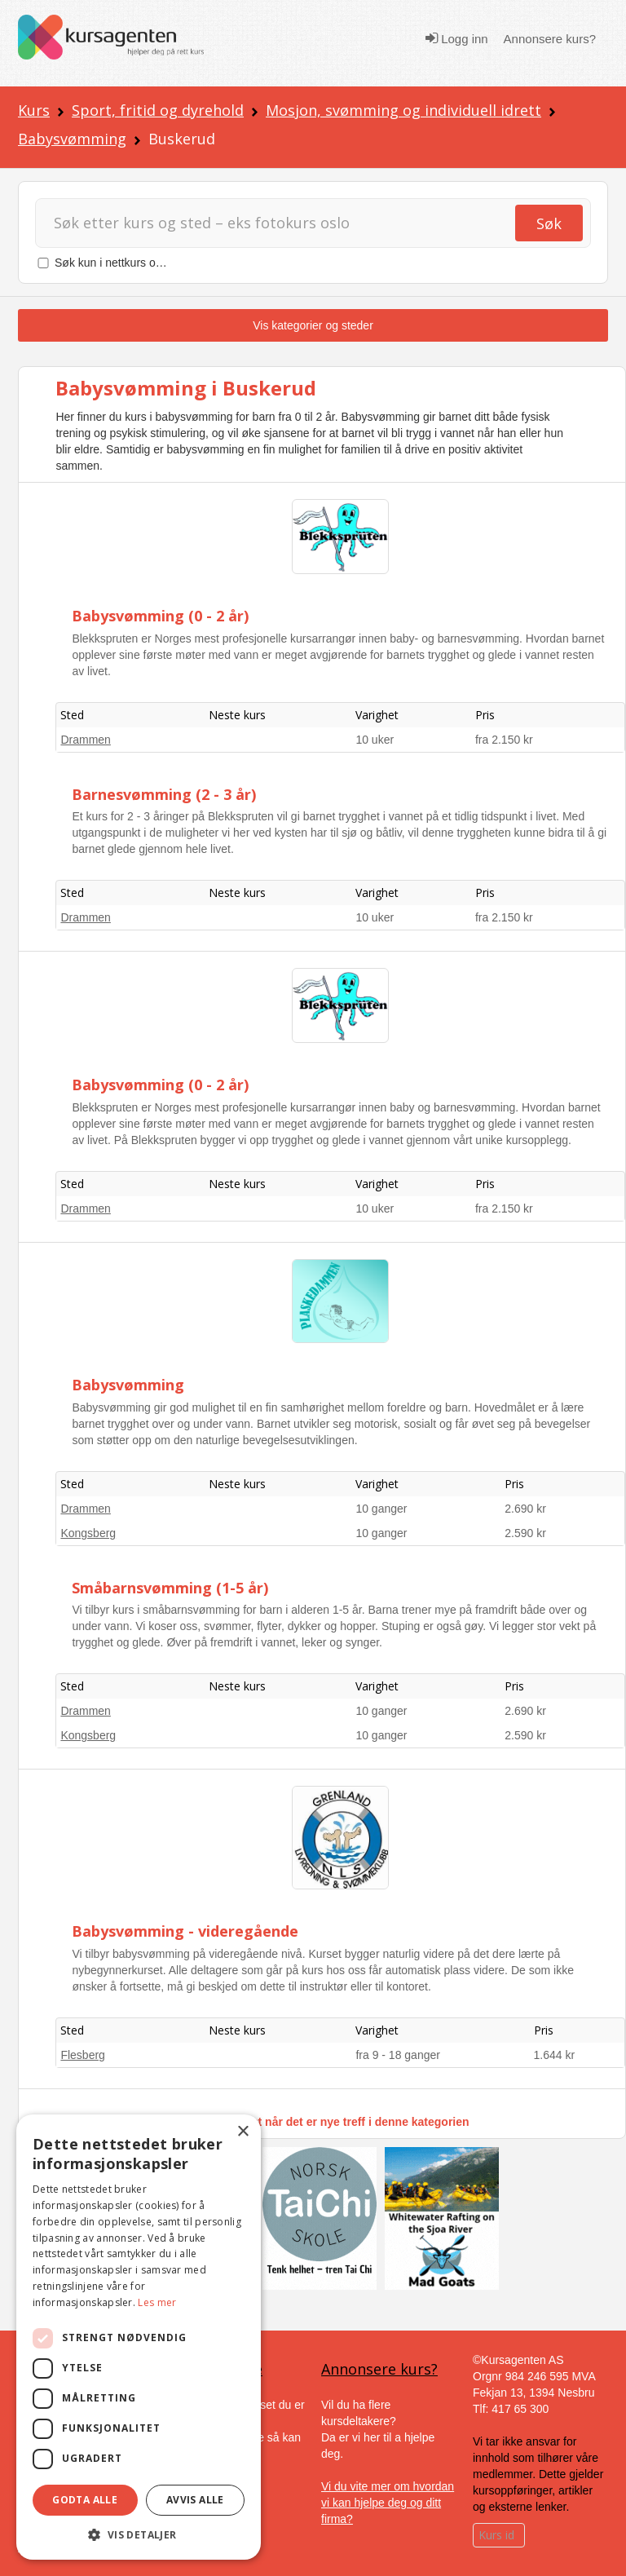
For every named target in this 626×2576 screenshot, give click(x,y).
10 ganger (381, 1508)
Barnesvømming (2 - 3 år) (164, 794)
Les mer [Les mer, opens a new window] (157, 2302)
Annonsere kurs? (550, 39)
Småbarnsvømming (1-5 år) (170, 1587)
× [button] (242, 2132)
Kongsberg (88, 1533)
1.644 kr (554, 2054)
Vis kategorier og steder (313, 325)
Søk (549, 223)
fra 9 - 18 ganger (397, 2054)
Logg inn (456, 38)
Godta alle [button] (84, 2500)
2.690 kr (525, 1508)
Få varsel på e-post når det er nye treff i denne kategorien (313, 2121)
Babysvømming (72, 138)
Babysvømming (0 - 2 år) (160, 615)
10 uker (374, 739)
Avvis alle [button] (195, 2500)
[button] (139, 2534)
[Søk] (289, 223)
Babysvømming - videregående (185, 1931)
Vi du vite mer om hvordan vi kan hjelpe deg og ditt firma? (387, 2502)
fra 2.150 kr (504, 739)
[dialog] (138, 2337)
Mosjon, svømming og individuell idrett (403, 110)
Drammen (85, 739)
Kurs (34, 110)
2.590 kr (525, 1533)
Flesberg (82, 2054)
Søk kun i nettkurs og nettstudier (136, 262)
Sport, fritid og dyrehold (158, 110)
